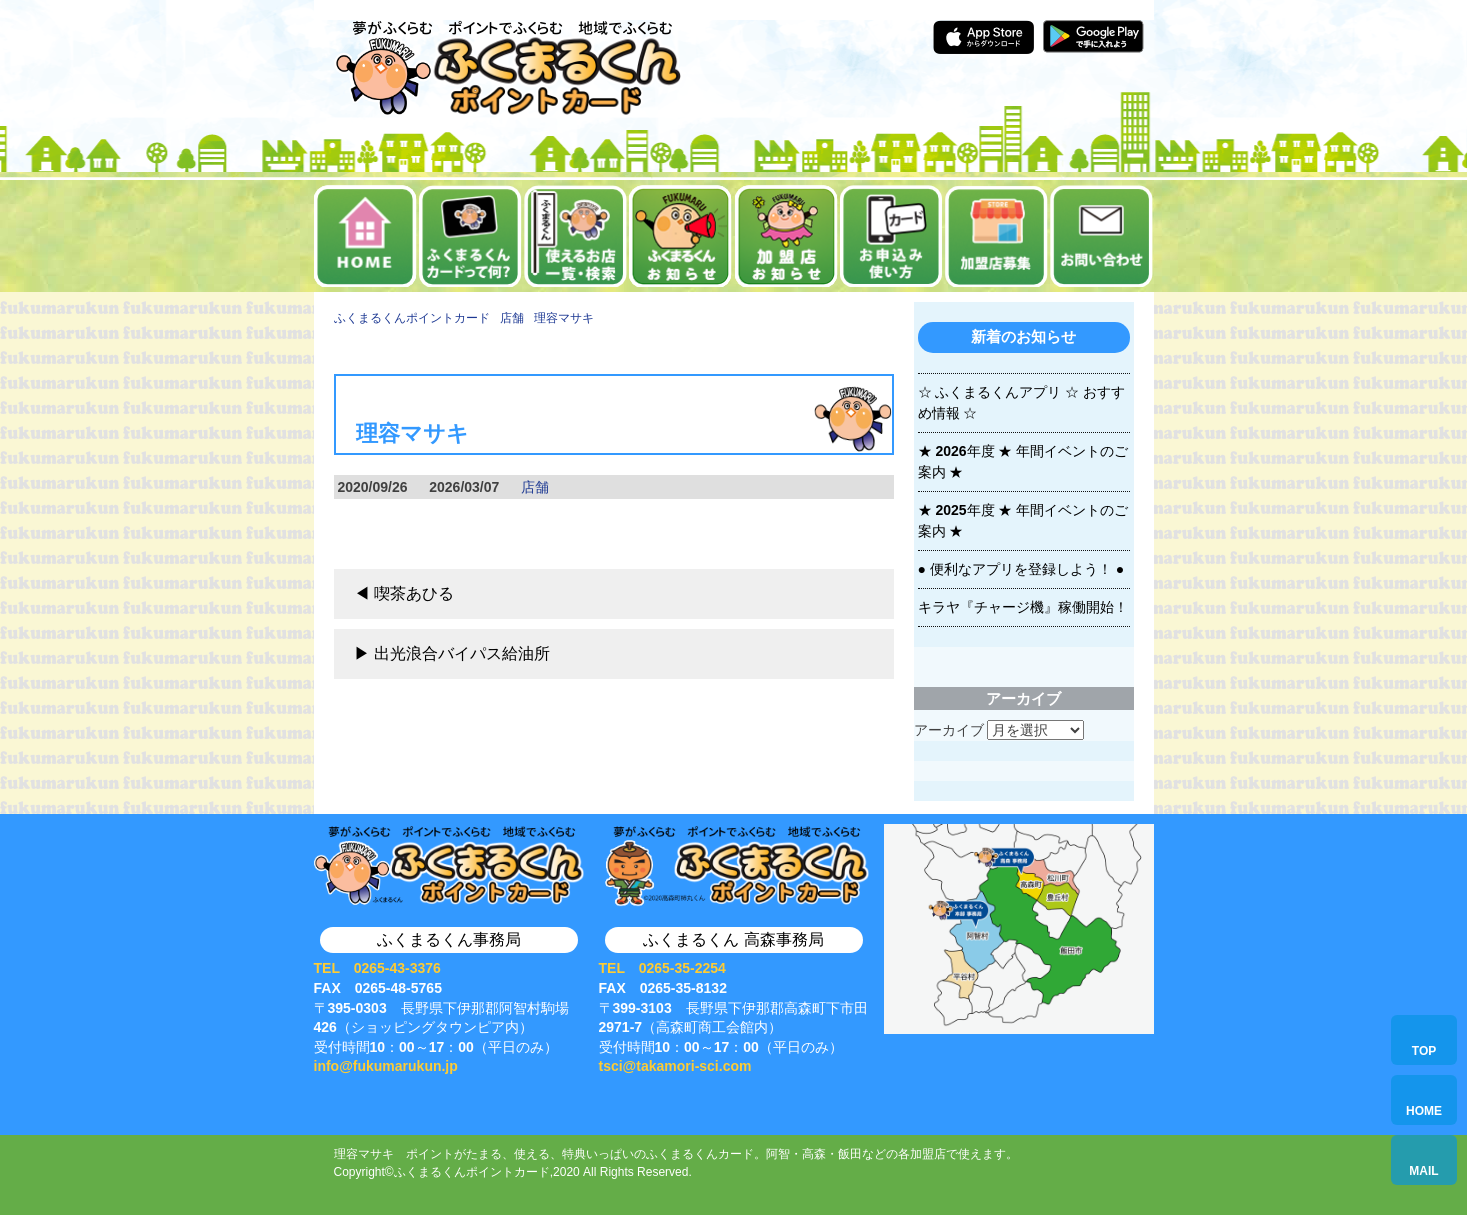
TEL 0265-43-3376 (377, 968)
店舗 (535, 487)
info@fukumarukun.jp (386, 1066)
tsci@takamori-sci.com (675, 1066)
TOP (1424, 1051)
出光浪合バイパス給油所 (462, 653)
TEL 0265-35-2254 (662, 968)
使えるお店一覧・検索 (575, 236)
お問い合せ (1101, 236)
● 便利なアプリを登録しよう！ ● (1021, 569)
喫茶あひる (414, 593)
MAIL (1423, 1171)
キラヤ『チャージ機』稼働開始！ (1023, 607)
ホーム (365, 236)
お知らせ (680, 236)
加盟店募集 (996, 236)
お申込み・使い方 (891, 236)
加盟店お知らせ (786, 236)
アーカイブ (949, 730)
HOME (1424, 1111)
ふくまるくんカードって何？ (470, 236)
